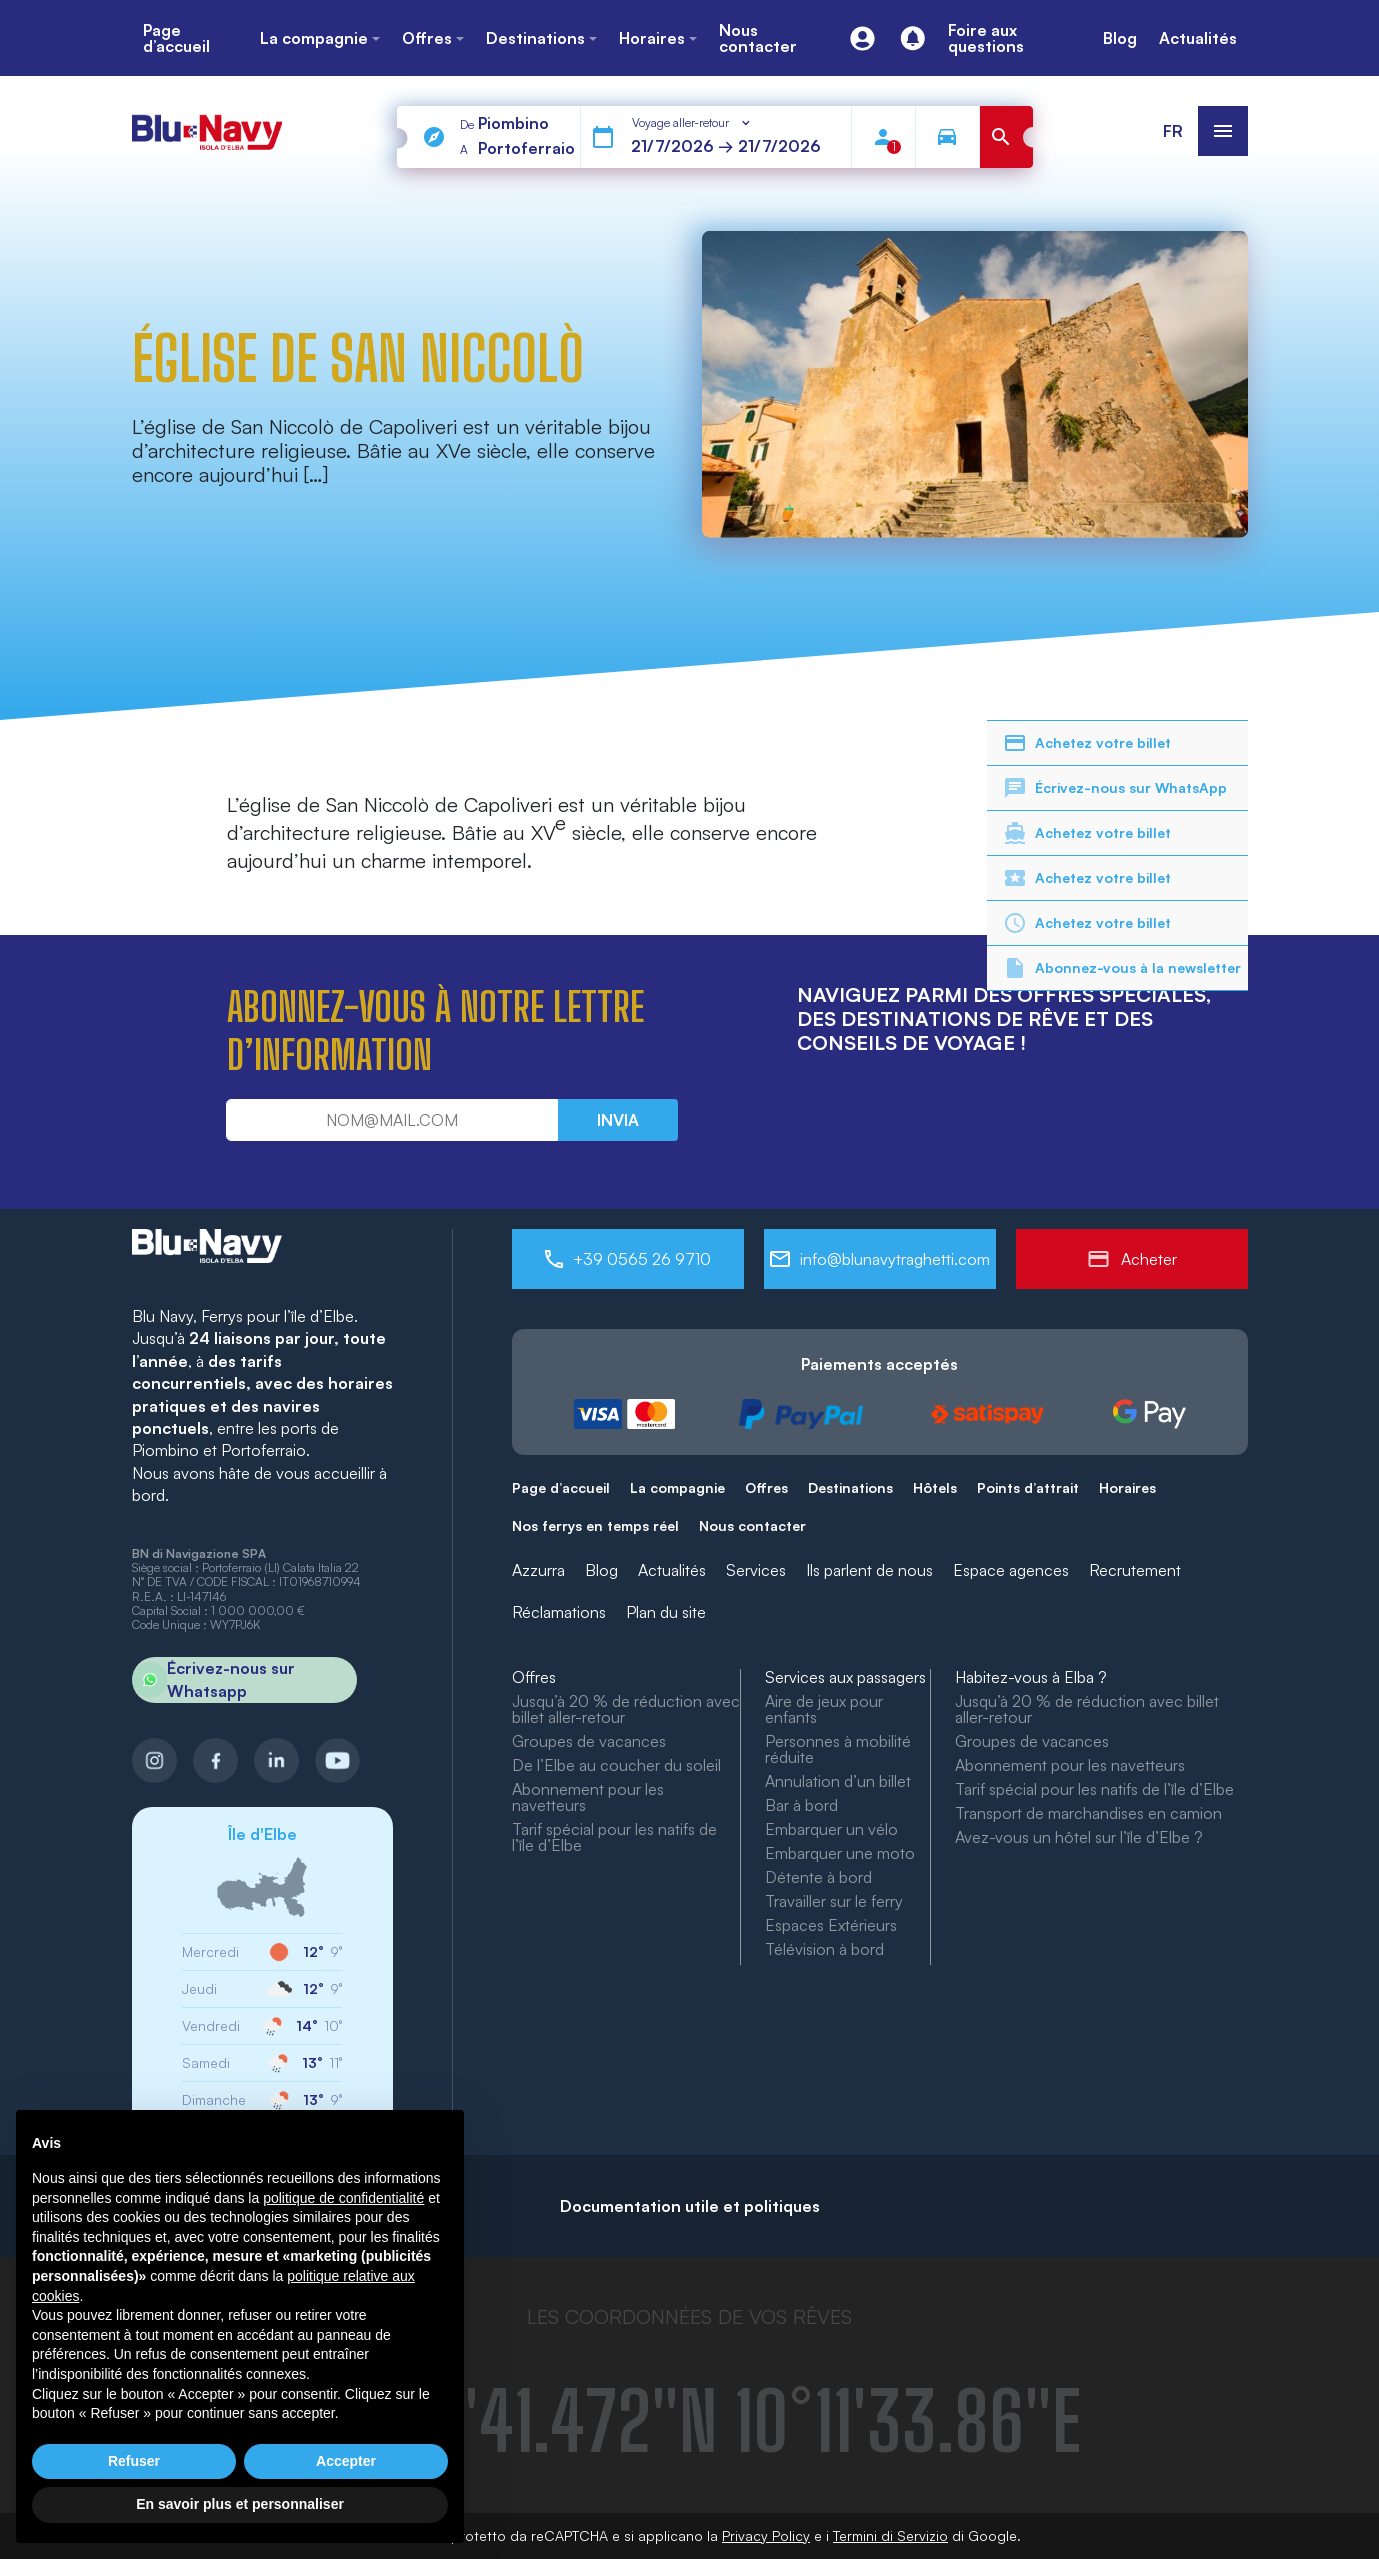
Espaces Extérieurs (831, 1925)
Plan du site (666, 1612)
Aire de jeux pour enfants (824, 1709)
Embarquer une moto (840, 1853)
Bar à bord (801, 1805)
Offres (766, 1487)
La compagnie (677, 1487)
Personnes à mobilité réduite (838, 1749)
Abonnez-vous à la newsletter (1122, 968)
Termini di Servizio (890, 2535)
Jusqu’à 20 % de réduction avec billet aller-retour (626, 1709)
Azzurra (538, 1570)
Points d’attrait (1028, 1487)
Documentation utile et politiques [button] (690, 2206)
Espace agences (1011, 1570)
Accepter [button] (346, 2461)
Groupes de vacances (589, 1741)
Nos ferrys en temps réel (595, 1525)
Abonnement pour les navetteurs (588, 1797)
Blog (601, 1570)
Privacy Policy (766, 2535)
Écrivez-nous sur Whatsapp (214, 1680)
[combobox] (692, 123)
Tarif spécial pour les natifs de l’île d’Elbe (614, 1837)
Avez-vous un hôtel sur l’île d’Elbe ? (1079, 1837)
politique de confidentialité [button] (343, 2198)
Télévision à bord (824, 1949)
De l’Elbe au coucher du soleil (616, 1765)
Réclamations (559, 1612)
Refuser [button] (134, 2461)
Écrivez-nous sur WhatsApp (1115, 788)
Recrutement (1135, 1570)
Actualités (672, 1570)
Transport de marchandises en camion (1088, 1813)
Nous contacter (752, 1525)
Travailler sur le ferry (834, 1901)
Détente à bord (818, 1877)
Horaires (1127, 1487)
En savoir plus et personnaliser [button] (240, 2504)
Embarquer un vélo (831, 1829)
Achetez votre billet (1087, 743)
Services (756, 1570)
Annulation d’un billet (838, 1781)
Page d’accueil (561, 1487)
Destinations (850, 1487)
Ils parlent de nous (869, 1570)
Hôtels (935, 1487)
